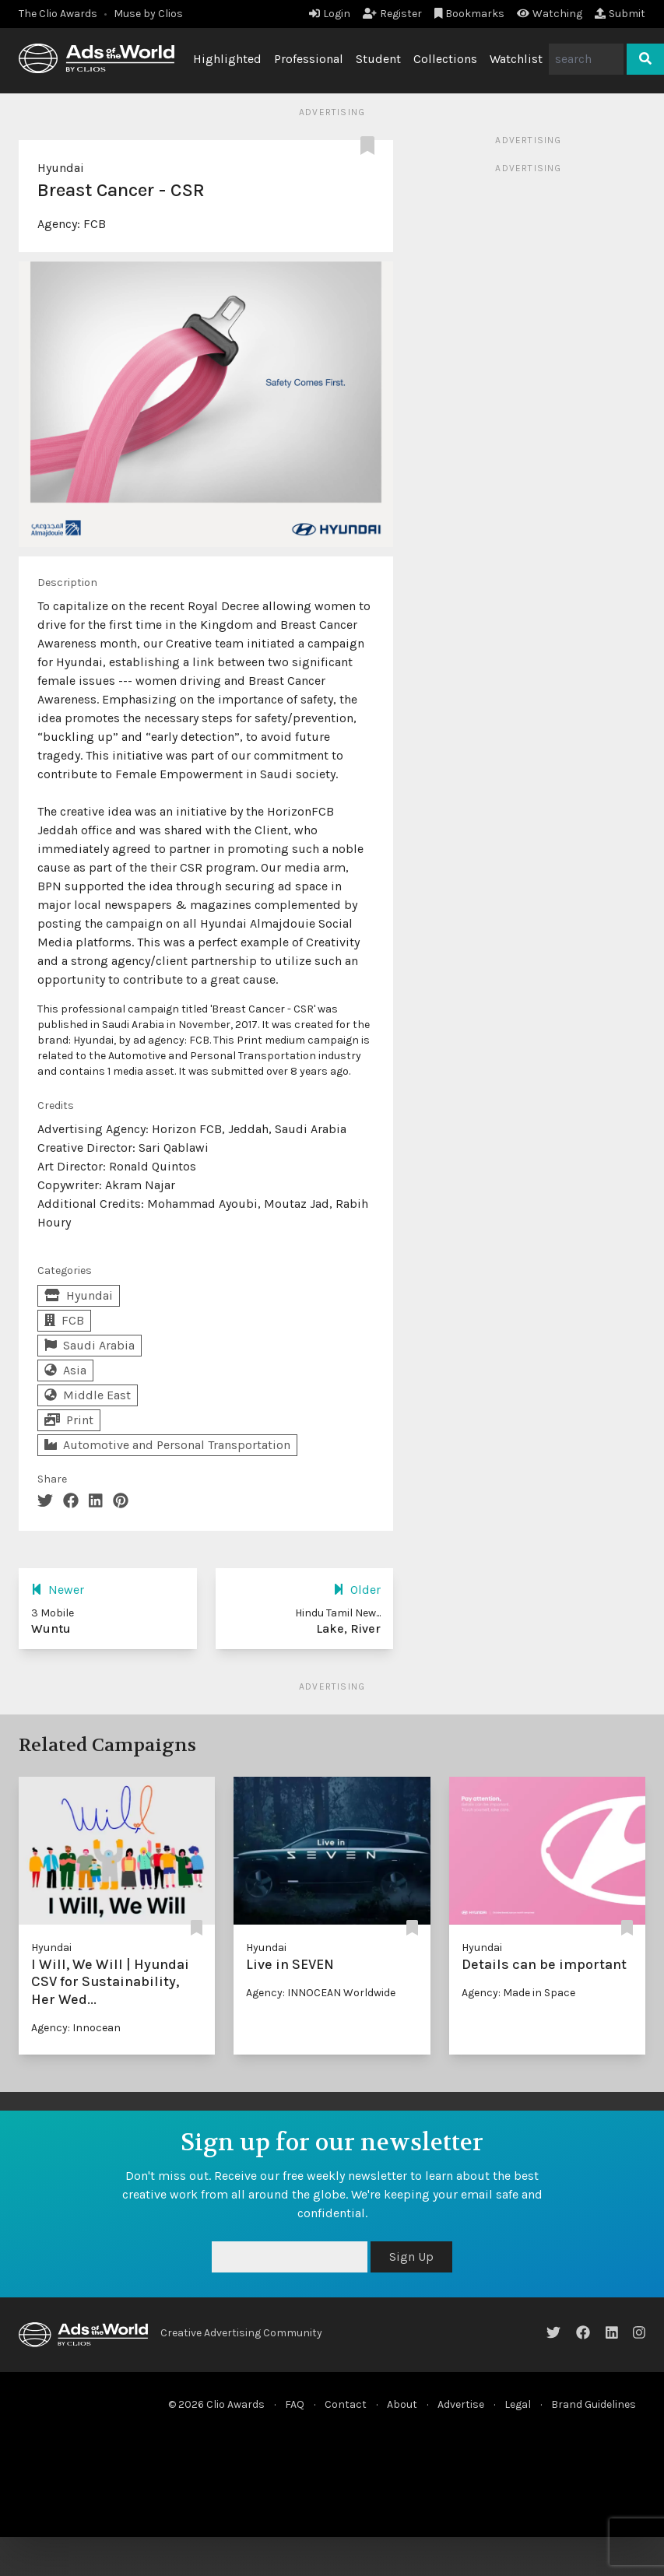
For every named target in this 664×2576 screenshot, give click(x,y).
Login (329, 13)
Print (68, 1420)
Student (378, 58)
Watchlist (516, 58)
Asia (65, 1370)
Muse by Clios (148, 13)
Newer (57, 1589)
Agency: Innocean (76, 2027)
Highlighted (227, 58)
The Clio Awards (58, 13)
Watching (549, 13)
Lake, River (348, 1628)
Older (357, 1589)
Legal (517, 2404)
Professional (308, 58)
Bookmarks (469, 13)
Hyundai (60, 167)
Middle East (87, 1395)
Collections (445, 58)
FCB (94, 223)
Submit (620, 13)
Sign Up (411, 2256)
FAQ (294, 2404)
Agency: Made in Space (518, 1992)
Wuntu (51, 1628)
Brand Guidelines (593, 2404)
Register (392, 13)
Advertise (460, 2404)
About (402, 2404)
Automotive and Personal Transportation (167, 1444)
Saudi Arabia (89, 1345)
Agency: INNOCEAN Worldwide (320, 1992)
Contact (346, 2404)
